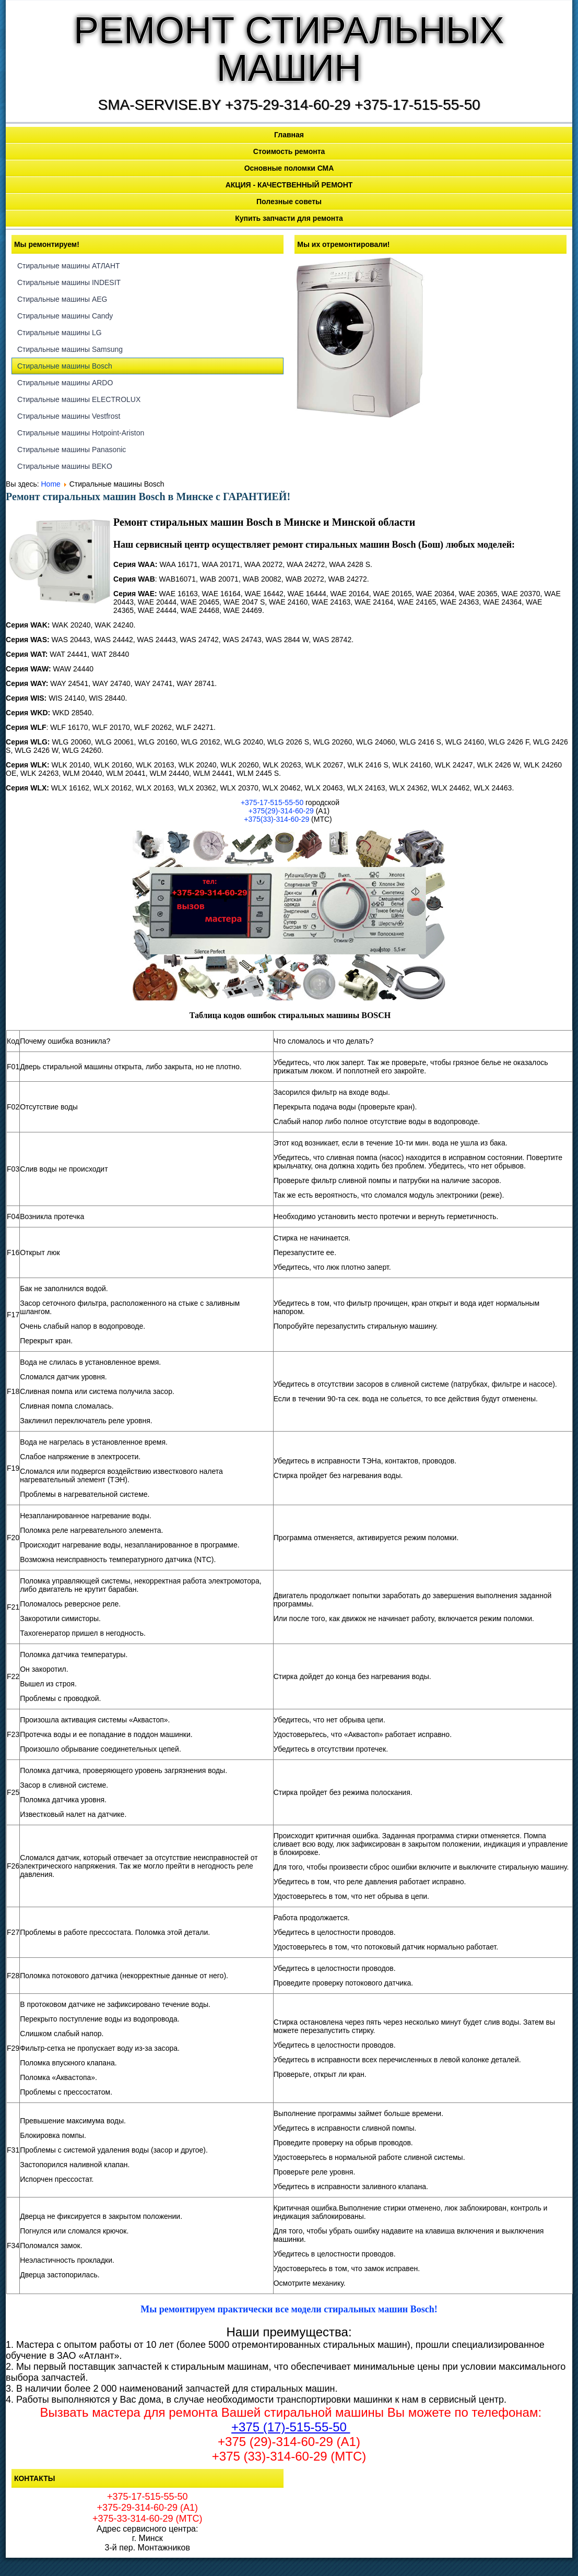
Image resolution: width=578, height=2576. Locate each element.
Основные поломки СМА (289, 168)
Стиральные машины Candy (65, 316)
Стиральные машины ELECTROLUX (78, 399)
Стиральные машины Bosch (64, 366)
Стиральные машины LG (59, 332)
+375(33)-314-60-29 (276, 819)
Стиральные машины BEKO (64, 466)
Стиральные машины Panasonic (71, 449)
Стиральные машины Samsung (70, 349)
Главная (289, 135)
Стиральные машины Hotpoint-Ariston (80, 433)
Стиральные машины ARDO (65, 383)
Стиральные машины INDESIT (69, 282)
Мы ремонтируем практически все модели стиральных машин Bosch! (288, 2309)
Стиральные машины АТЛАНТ (68, 266)
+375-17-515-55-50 (272, 802)
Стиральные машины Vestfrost (68, 416)
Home (51, 484)
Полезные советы (289, 201)
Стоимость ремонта (289, 151)
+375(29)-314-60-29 (281, 811)
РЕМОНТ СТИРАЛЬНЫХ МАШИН (289, 49)
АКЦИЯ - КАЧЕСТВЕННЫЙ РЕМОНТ (289, 185)
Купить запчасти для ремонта (289, 218)
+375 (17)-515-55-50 (290, 2427)
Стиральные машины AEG (62, 299)
